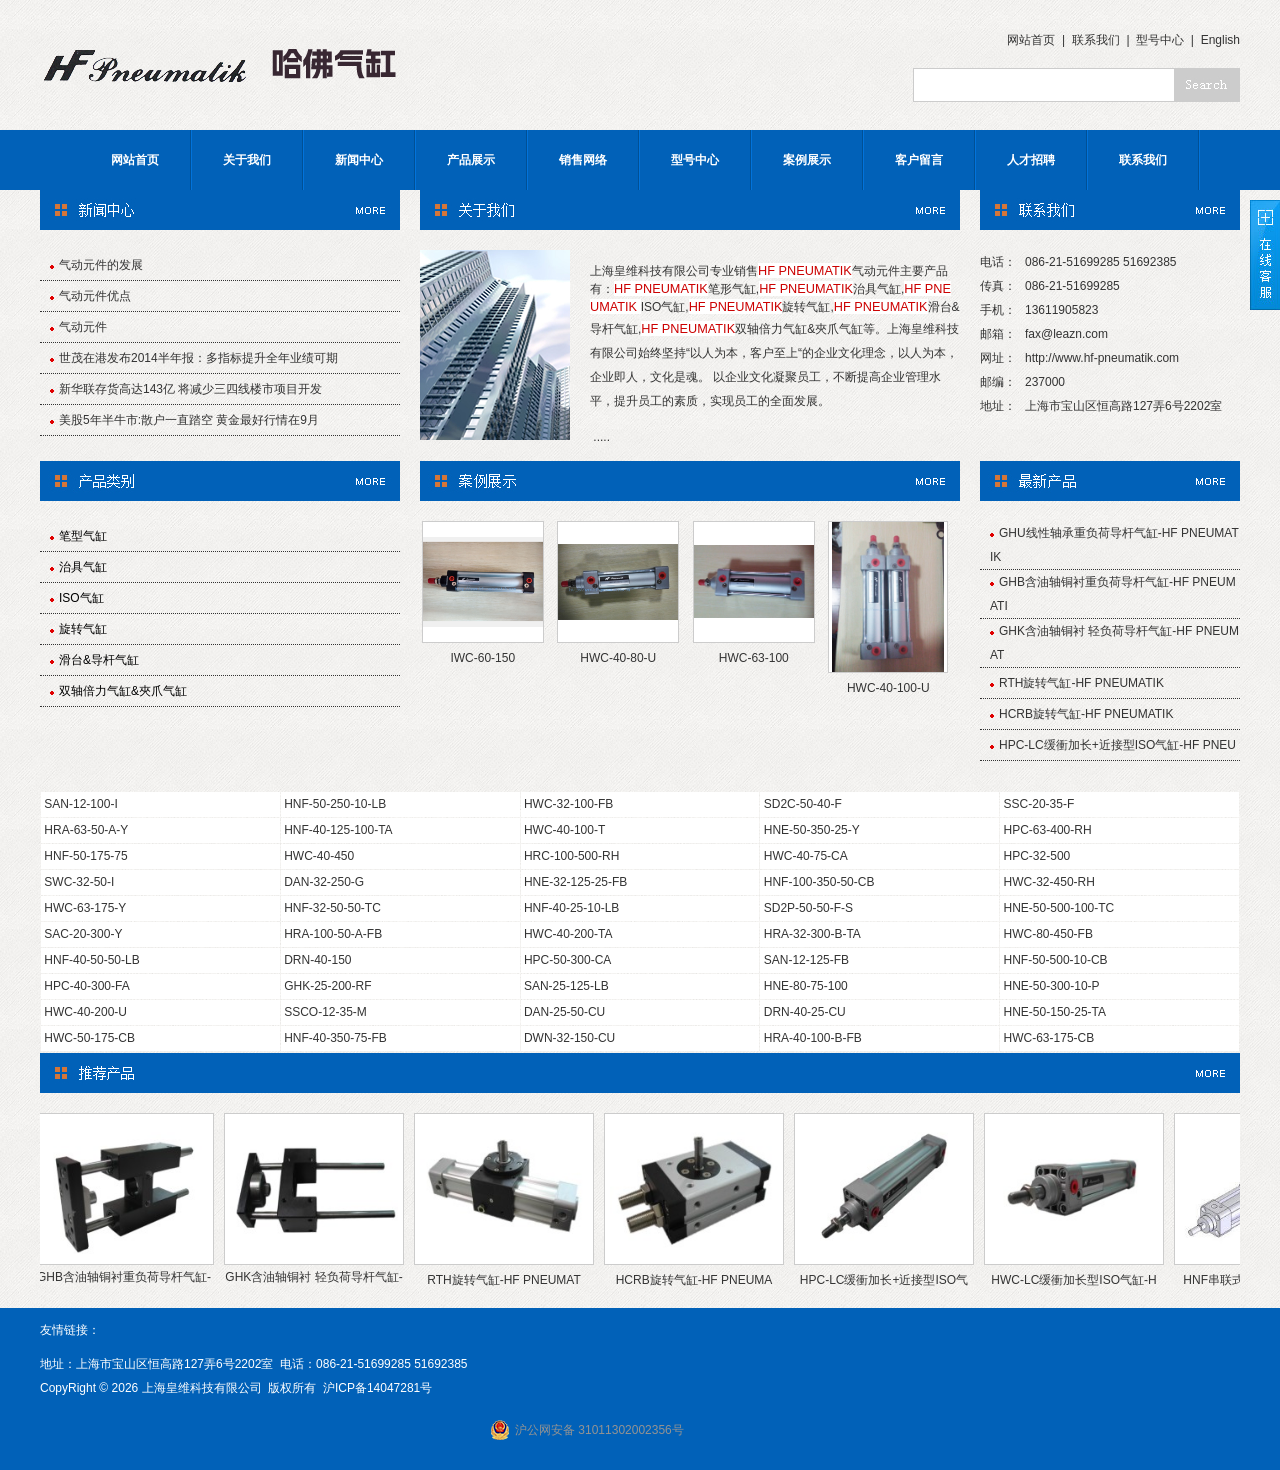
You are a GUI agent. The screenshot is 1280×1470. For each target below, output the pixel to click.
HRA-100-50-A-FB (333, 934)
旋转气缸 (83, 629)
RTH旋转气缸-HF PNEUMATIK (1081, 683)
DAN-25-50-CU (564, 1012)
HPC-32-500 (1037, 856)
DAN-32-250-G (324, 882)
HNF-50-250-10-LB (335, 804)
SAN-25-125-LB (566, 986)
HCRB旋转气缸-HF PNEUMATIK (1086, 714)
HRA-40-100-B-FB (813, 1038)
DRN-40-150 (317, 960)
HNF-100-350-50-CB (819, 882)
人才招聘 (1031, 160)
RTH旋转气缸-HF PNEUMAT (510, 1280)
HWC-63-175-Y (85, 908)
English (1220, 40)
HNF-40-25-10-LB (571, 908)
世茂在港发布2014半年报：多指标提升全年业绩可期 (198, 358)
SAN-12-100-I (80, 804)
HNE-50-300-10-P (1052, 986)
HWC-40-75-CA (806, 856)
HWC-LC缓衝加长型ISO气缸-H (1079, 1280)
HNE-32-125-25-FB (575, 882)
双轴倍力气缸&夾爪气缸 (123, 691)
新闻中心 (359, 160)
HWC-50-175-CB (89, 1038)
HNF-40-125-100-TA (338, 830)
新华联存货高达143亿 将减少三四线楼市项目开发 (190, 389)
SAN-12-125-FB (806, 960)
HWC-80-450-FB (1048, 934)
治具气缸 (83, 567)
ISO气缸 (81, 598)
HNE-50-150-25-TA (1055, 1012)
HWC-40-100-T (564, 830)
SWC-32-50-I (79, 882)
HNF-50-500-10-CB (1056, 960)
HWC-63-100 (754, 658)
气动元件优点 (95, 296)
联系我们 (1096, 40)
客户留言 (919, 160)
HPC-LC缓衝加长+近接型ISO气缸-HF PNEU (1117, 745)
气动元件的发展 (101, 265)
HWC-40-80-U (618, 658)
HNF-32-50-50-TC (332, 908)
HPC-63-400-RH (1048, 830)
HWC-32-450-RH (1049, 882)
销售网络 (583, 160)
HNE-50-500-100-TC (1059, 908)
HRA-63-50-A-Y (86, 830)
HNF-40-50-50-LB (91, 960)
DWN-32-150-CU (569, 1038)
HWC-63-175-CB (1049, 1038)
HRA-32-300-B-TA (812, 934)
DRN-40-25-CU (805, 1012)
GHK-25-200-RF (327, 986)
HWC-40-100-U (888, 688)
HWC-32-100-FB (568, 804)
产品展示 (471, 160)
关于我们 (247, 160)
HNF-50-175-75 (85, 856)
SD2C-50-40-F (803, 804)
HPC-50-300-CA (567, 960)
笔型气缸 (83, 536)
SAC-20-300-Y (83, 934)
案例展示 (807, 160)
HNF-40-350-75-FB (335, 1038)
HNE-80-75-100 (806, 986)
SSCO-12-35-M (325, 1012)
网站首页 (1031, 40)
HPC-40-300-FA (86, 986)
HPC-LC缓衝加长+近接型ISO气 (890, 1280)
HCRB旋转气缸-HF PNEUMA (700, 1280)
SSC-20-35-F (1039, 804)
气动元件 (83, 327)
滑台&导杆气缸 (99, 660)
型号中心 (1160, 40)
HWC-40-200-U (85, 1012)
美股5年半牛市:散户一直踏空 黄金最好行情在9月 (189, 420)
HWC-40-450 (319, 856)
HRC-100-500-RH (571, 856)
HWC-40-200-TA (568, 934)
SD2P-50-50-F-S (808, 908)
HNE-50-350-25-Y (812, 830)
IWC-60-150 (482, 658)
